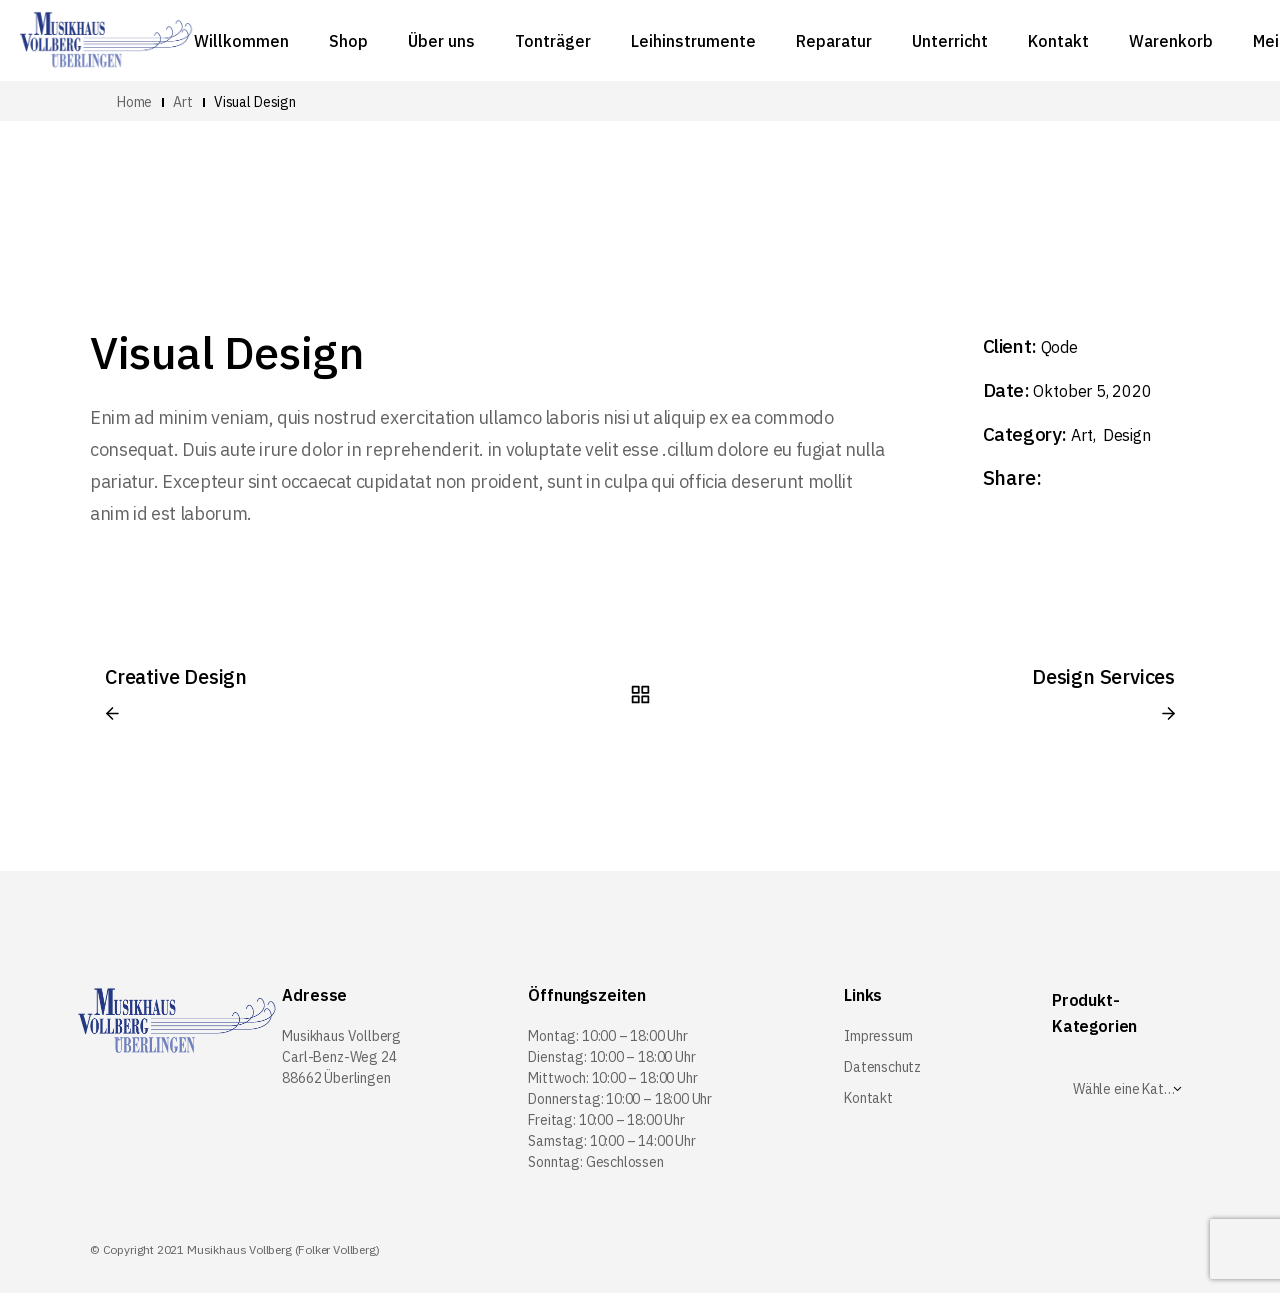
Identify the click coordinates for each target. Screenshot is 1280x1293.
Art (1083, 435)
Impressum (878, 1036)
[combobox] (1127, 1088)
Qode (1059, 347)
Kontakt (868, 1098)
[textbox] (1127, 1089)
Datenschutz (882, 1067)
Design (1127, 435)
